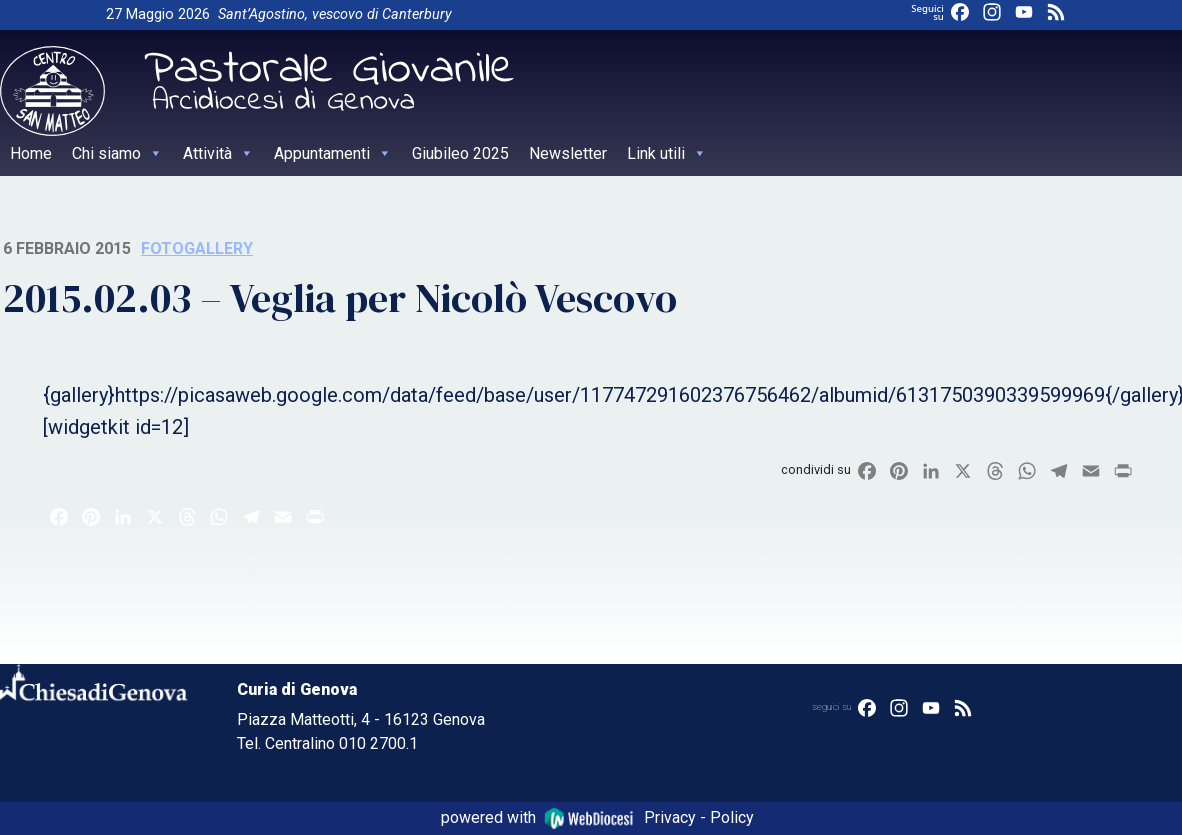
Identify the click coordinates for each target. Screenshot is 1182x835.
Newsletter (568, 153)
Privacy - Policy (699, 817)
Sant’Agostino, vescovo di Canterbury (335, 14)
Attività (218, 153)
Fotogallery (197, 248)
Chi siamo (117, 153)
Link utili (667, 153)
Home (31, 153)
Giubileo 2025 (460, 153)
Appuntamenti (333, 153)
